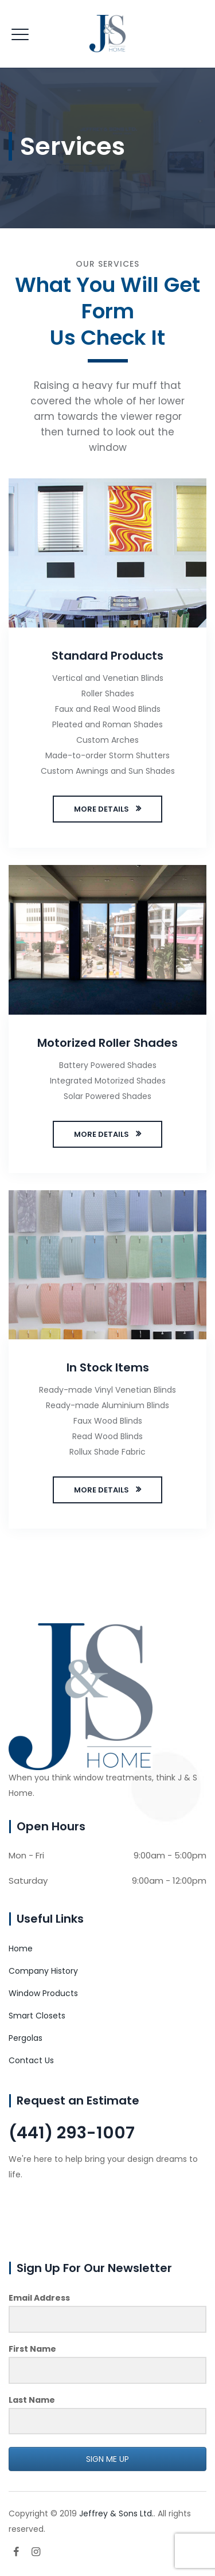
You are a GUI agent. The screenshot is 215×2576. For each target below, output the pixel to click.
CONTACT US (52, 2214)
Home (21, 1948)
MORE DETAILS (101, 809)
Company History (43, 1971)
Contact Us (31, 2060)
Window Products (43, 1993)
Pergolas (25, 2038)
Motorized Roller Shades (107, 1043)
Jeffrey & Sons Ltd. (116, 2513)
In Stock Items (108, 1367)
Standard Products (107, 656)
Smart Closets (37, 2015)
